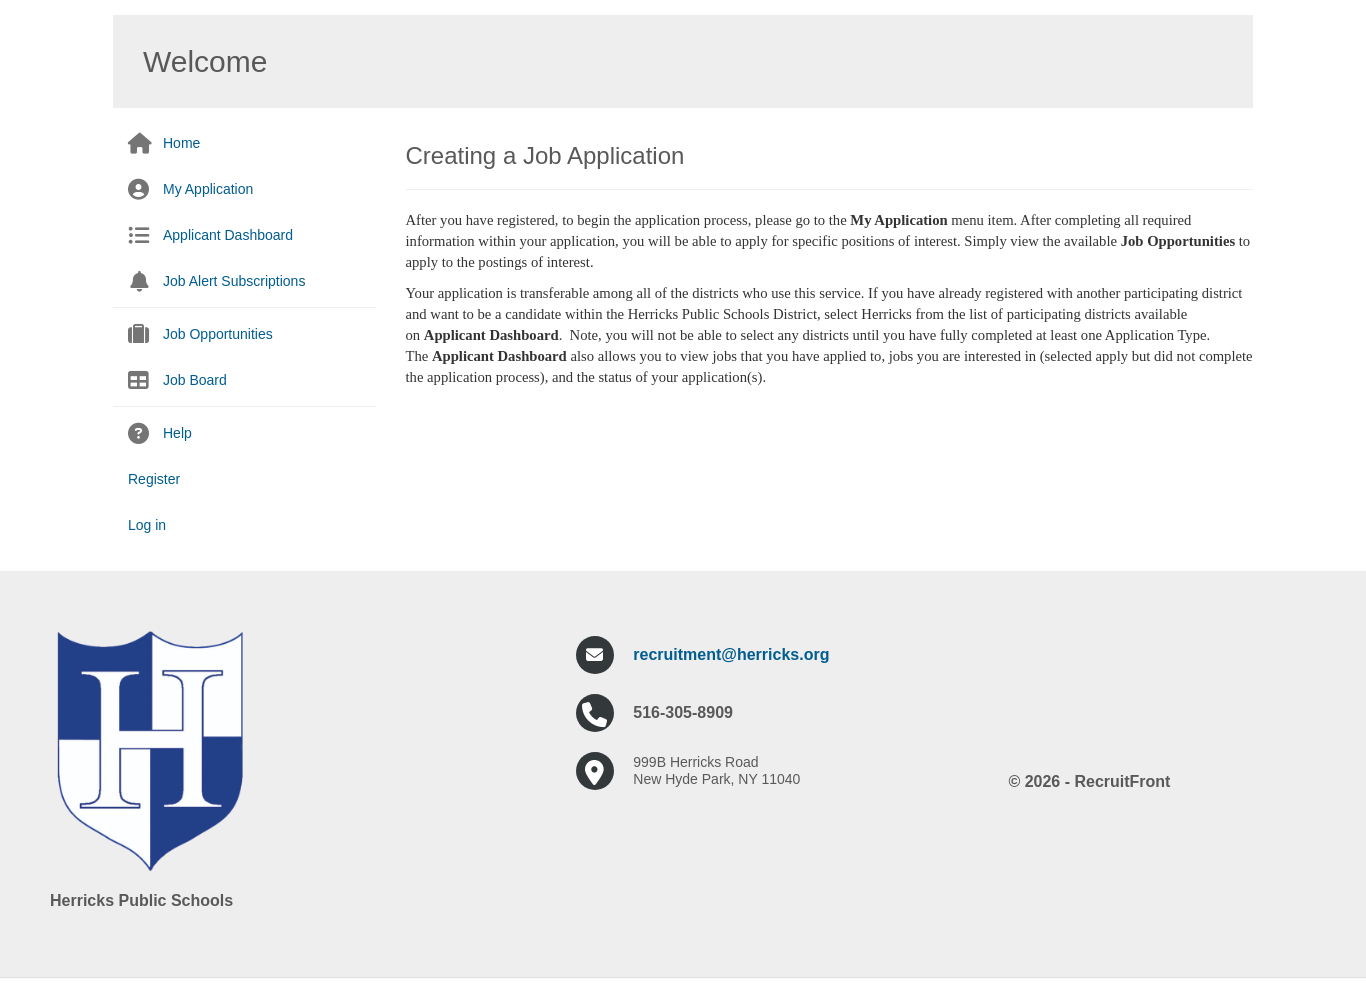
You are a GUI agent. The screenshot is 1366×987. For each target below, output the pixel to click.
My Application (208, 189)
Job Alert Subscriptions (234, 281)
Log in (147, 525)
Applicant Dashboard (228, 235)
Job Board (195, 380)
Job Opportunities (218, 334)
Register (154, 479)
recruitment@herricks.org (731, 654)
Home (181, 143)
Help (177, 433)
